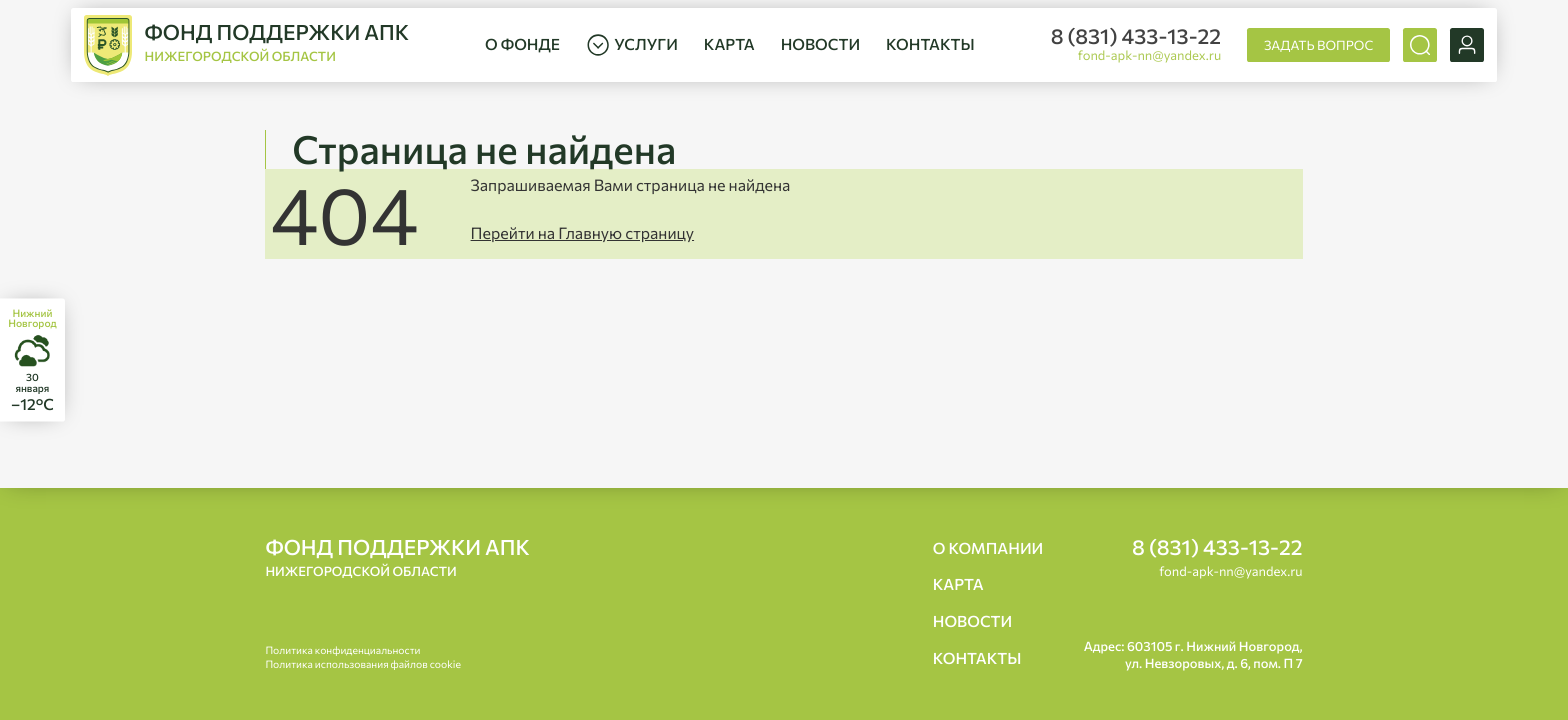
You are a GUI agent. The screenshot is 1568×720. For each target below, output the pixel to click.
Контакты (930, 44)
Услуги (632, 45)
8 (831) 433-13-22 (1136, 36)
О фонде (522, 44)
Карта (729, 44)
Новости (821, 44)
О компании (988, 548)
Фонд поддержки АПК (397, 558)
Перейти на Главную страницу (583, 233)
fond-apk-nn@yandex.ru (1149, 55)
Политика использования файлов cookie (363, 664)
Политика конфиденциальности (342, 650)
